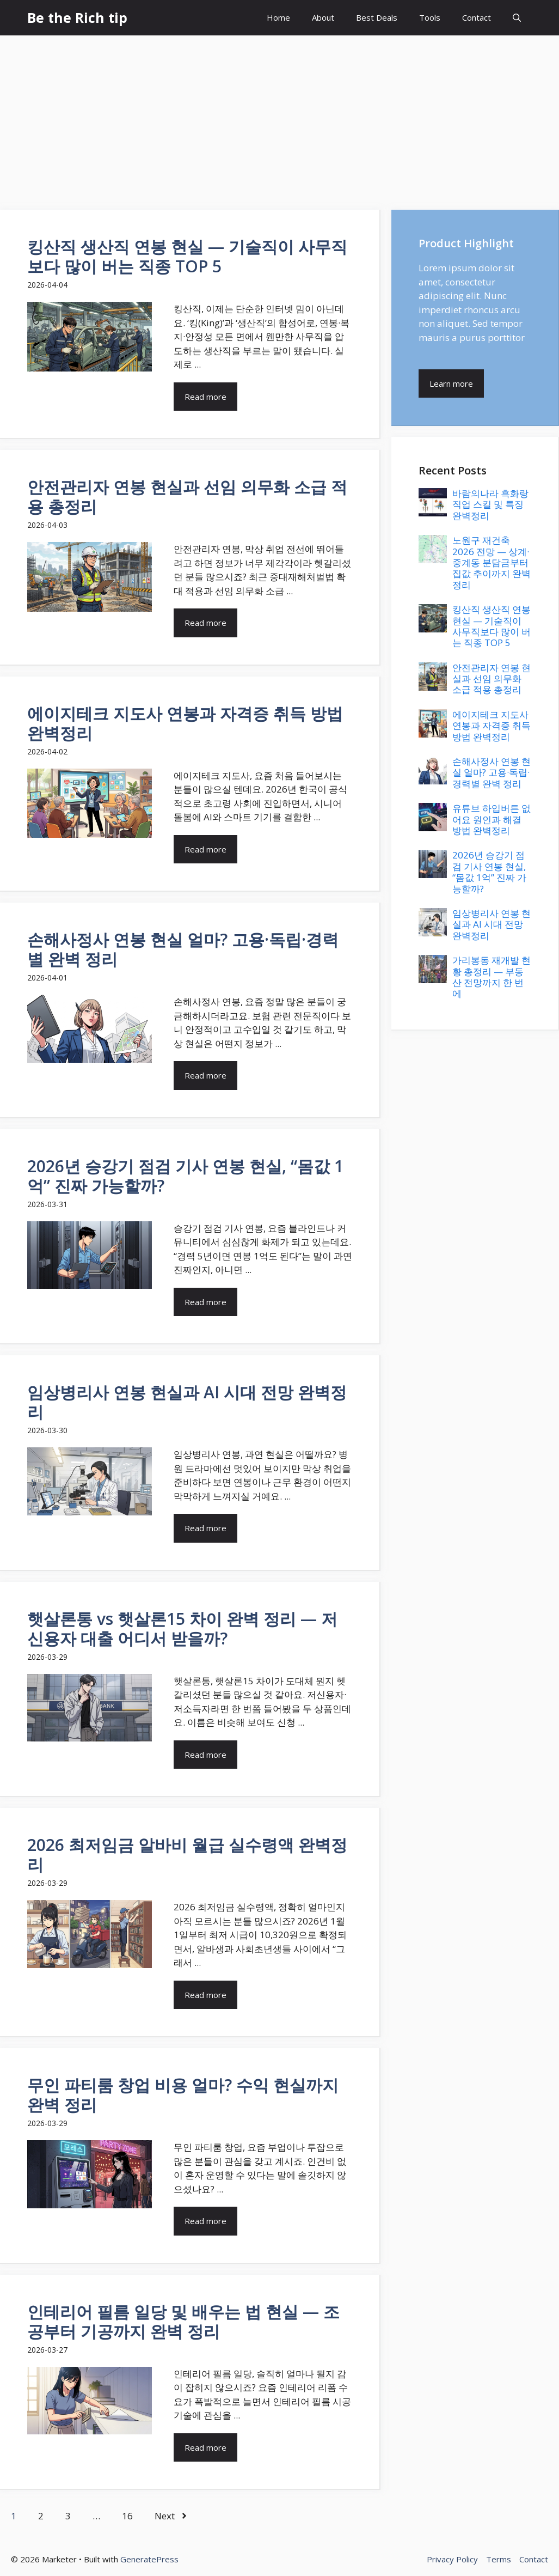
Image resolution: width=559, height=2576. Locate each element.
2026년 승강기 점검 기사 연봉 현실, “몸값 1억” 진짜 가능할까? (185, 1176)
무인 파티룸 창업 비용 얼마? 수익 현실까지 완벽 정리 (183, 2095)
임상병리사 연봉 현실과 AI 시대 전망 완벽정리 (187, 1402)
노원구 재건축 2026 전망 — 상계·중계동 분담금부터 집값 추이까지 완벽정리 (491, 562)
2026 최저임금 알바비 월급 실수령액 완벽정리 (187, 1854)
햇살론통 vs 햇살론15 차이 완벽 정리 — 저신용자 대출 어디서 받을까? (182, 1628)
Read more (205, 396)
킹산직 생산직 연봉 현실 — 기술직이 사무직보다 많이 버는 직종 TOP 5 (187, 256)
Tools (429, 17)
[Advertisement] (279, 117)
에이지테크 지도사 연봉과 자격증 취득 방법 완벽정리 (185, 723)
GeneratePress (149, 2559)
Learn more (451, 383)
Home (278, 17)
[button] (517, 17)
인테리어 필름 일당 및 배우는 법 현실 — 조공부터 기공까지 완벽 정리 (183, 2321)
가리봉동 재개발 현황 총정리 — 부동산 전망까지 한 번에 (491, 977)
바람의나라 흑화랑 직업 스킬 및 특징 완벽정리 (490, 504)
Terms (498, 2559)
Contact (476, 17)
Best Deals (376, 17)
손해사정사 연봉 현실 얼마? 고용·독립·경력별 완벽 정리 (183, 949)
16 (127, 2516)
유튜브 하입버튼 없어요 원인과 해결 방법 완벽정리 (491, 819)
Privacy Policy (452, 2559)
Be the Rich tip (77, 17)
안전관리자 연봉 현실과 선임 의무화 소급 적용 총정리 (187, 496)
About (323, 17)
